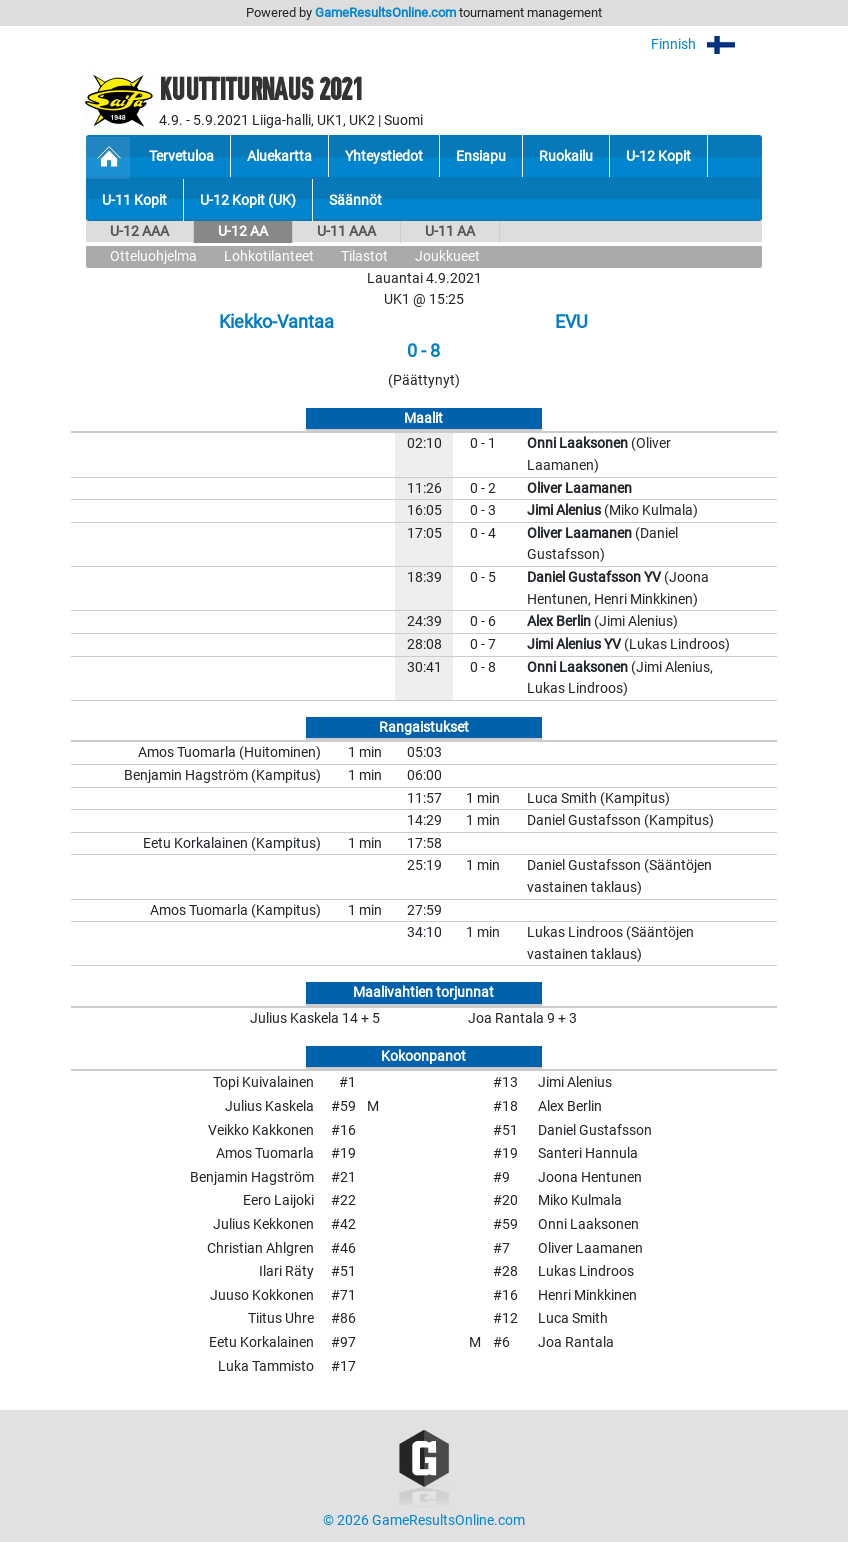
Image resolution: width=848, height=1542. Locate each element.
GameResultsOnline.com (385, 12)
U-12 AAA (139, 231)
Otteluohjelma (153, 256)
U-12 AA (243, 231)
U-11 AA (450, 231)
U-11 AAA (346, 231)
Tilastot (364, 256)
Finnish (706, 44)
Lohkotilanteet (269, 256)
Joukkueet (447, 256)
